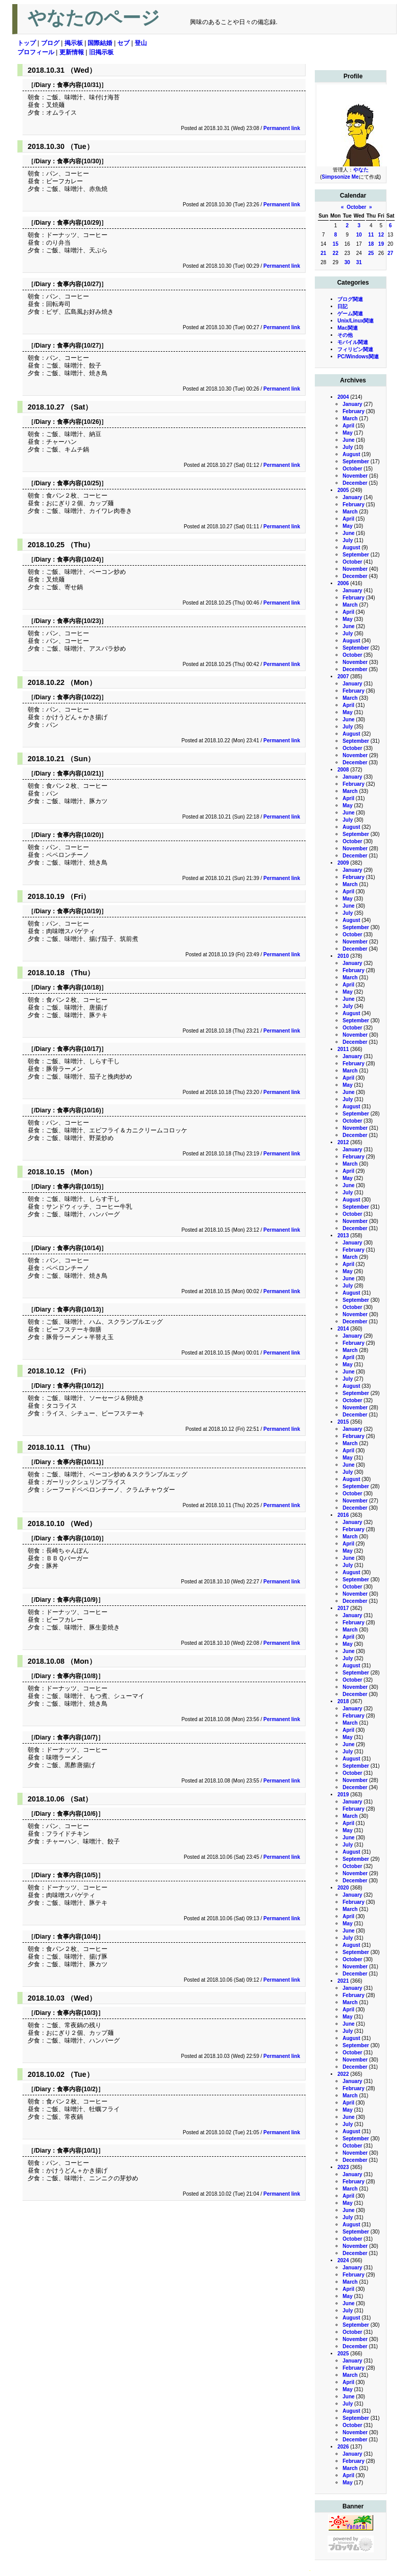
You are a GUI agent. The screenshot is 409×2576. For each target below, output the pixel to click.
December (354, 483)
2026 (343, 2447)
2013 (343, 1235)
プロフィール (35, 52)
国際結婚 (100, 43)
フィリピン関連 (355, 349)
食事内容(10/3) (77, 2012)
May (347, 433)
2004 (343, 397)
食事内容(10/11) (79, 1462)
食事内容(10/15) (79, 1186)
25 (371, 253)
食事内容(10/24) (79, 559)
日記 (342, 306)
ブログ (50, 43)
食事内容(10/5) (77, 1875)
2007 (343, 676)
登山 (141, 43)
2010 (343, 956)
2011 (343, 1049)
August (351, 454)
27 (390, 253)
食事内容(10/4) (77, 1936)
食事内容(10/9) (77, 1599)
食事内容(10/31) (79, 85)
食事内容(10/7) (77, 1737)
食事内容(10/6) (77, 1813)
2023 (343, 2167)
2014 (343, 1329)
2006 (343, 583)
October (356, 207)
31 (359, 262)
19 (381, 244)
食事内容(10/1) (77, 2150)
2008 (343, 769)
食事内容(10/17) (79, 1049)
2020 (343, 1888)
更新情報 (71, 52)
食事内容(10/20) (79, 835)
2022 (343, 2074)
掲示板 (73, 43)
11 (371, 235)
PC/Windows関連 (357, 356)
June (348, 440)
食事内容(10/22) (79, 697)
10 (359, 235)
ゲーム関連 (350, 313)
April (348, 425)
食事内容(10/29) (79, 222)
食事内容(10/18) (79, 987)
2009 (343, 863)
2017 (343, 1608)
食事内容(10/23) (79, 621)
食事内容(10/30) (79, 161)
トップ (26, 43)
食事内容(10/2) (77, 2089)
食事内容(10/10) (79, 1538)
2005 (343, 490)
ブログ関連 (350, 299)
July (347, 447)
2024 (343, 2260)
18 (371, 244)
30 (347, 262)
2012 (343, 1142)
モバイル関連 (352, 342)
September (355, 461)
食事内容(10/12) (79, 1385)
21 (323, 253)
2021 (343, 1981)
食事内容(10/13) (79, 1309)
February (353, 411)
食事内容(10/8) (77, 1676)
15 (335, 244)
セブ (123, 43)
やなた (361, 170)
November (355, 476)
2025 (343, 2353)
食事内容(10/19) (79, 911)
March (349, 418)
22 (335, 253)
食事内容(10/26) (79, 421)
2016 (343, 1515)
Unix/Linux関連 (355, 321)
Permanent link (282, 128)
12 (381, 235)
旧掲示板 (101, 52)
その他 (345, 335)
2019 (343, 1794)
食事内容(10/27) (79, 284)
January (352, 404)
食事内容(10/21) (79, 773)
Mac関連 (347, 328)
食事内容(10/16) (79, 1110)
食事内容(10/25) (79, 483)
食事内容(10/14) (79, 1248)
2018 (343, 1701)
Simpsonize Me (340, 177)
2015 (343, 1422)
